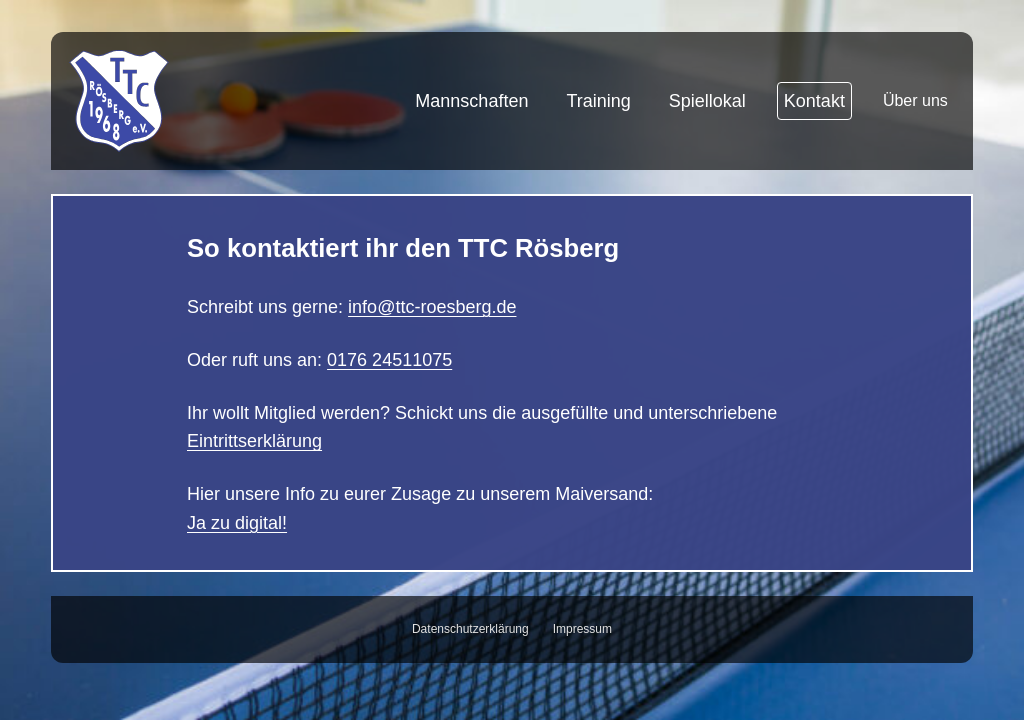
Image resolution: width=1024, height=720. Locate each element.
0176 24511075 (389, 360)
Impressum (582, 629)
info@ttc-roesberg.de (432, 307)
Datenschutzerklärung (470, 629)
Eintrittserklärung (254, 441)
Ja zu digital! (237, 523)
